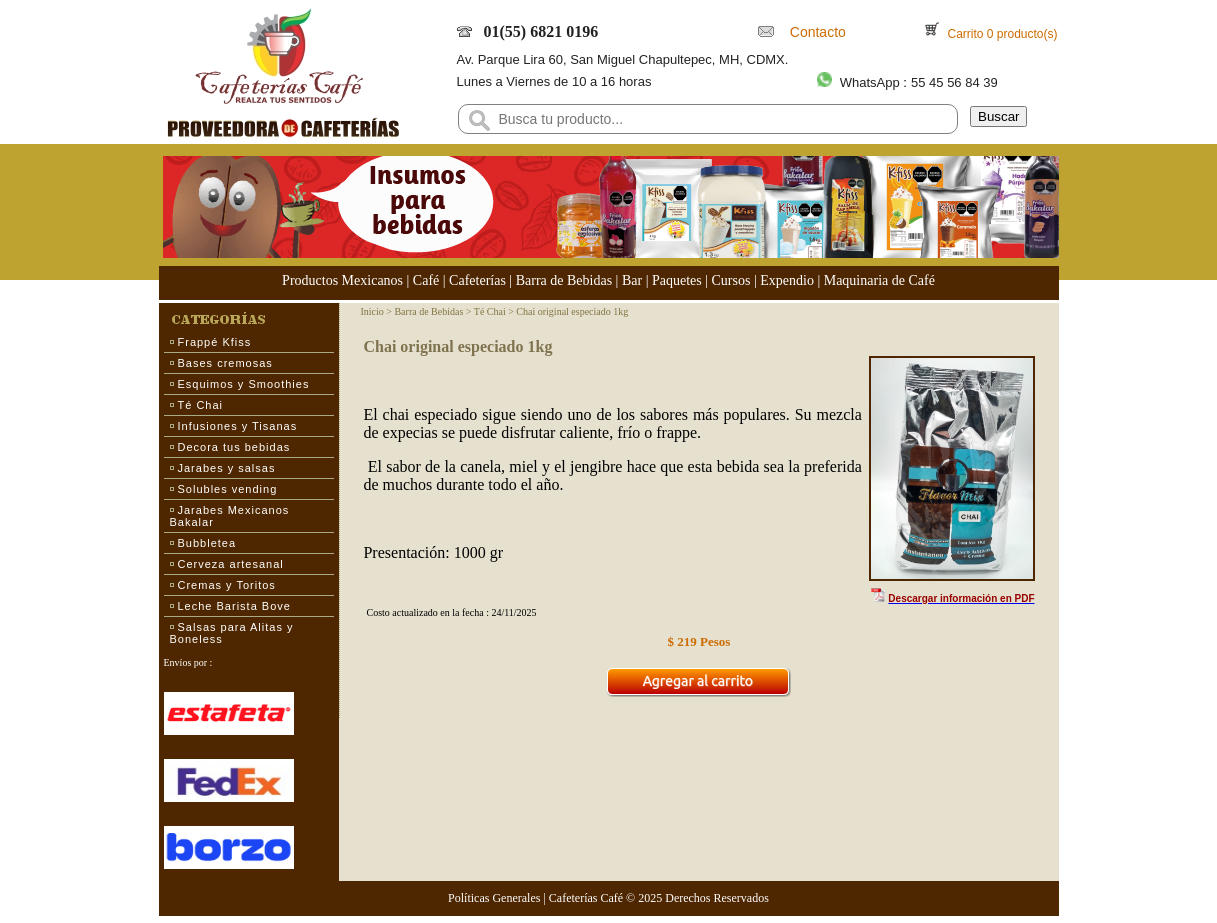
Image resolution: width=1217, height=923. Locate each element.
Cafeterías (477, 280)
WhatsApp (870, 82)
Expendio (787, 280)
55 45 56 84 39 (954, 82)
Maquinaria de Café (879, 280)
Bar (632, 280)
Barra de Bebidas (564, 280)
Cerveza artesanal (231, 564)
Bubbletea (207, 543)
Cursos (731, 280)
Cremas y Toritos (227, 585)
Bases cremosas (225, 363)
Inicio (371, 311)
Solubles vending (228, 489)
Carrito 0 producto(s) (1000, 34)
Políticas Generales (494, 898)
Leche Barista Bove (234, 606)
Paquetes (677, 280)
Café (426, 280)
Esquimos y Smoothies (244, 384)
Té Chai (201, 405)
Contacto (814, 32)
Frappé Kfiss (215, 342)
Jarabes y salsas (227, 468)
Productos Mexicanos (342, 280)
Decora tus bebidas (234, 447)
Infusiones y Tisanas (238, 426)
